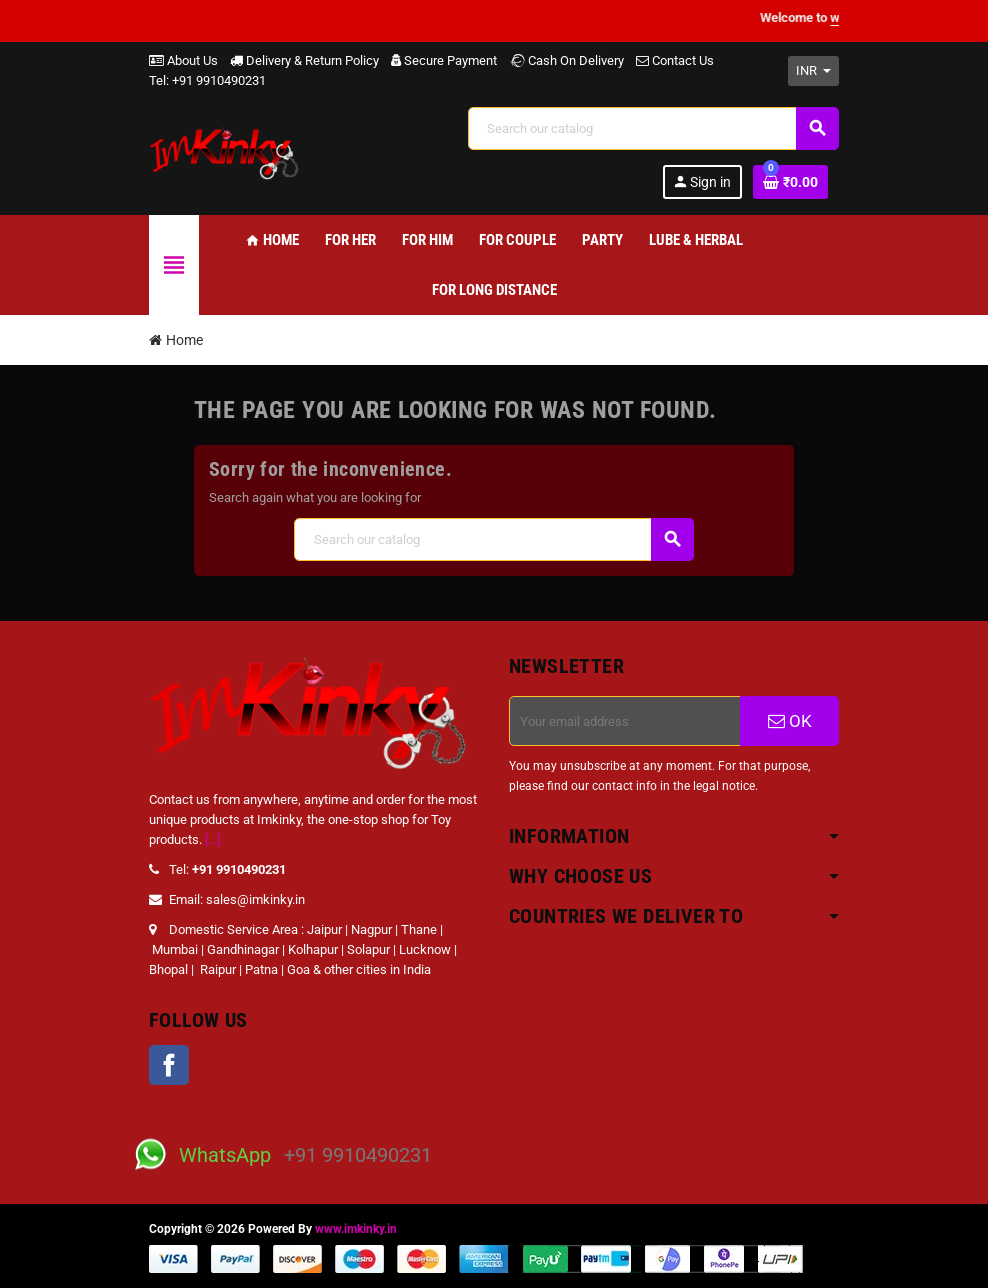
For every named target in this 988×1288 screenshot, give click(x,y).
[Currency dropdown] (813, 71)
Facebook (169, 1065)
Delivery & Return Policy (304, 60)
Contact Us (675, 60)
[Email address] (625, 721)
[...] (212, 839)
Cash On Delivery (566, 60)
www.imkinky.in (356, 1229)
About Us (183, 60)
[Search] (653, 128)
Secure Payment (444, 60)
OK (790, 721)
